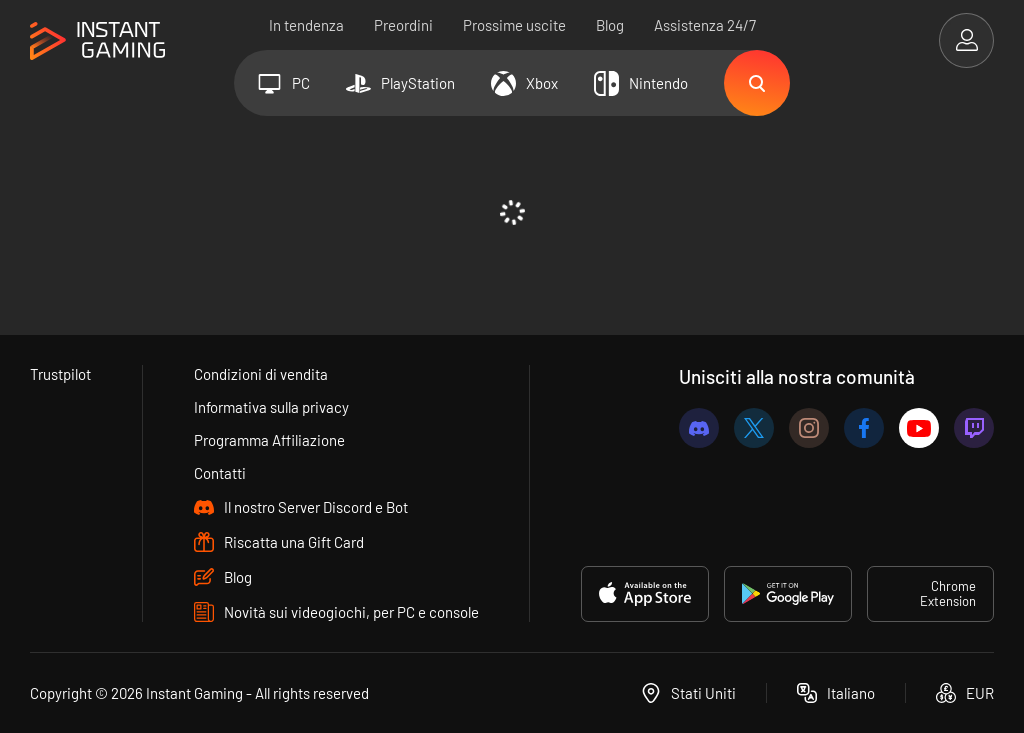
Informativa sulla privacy (271, 407)
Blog (610, 25)
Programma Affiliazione (269, 440)
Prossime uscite (514, 25)
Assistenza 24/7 (705, 25)
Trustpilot (60, 374)
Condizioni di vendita (261, 374)
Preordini (403, 25)
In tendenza (306, 25)
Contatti (220, 473)
